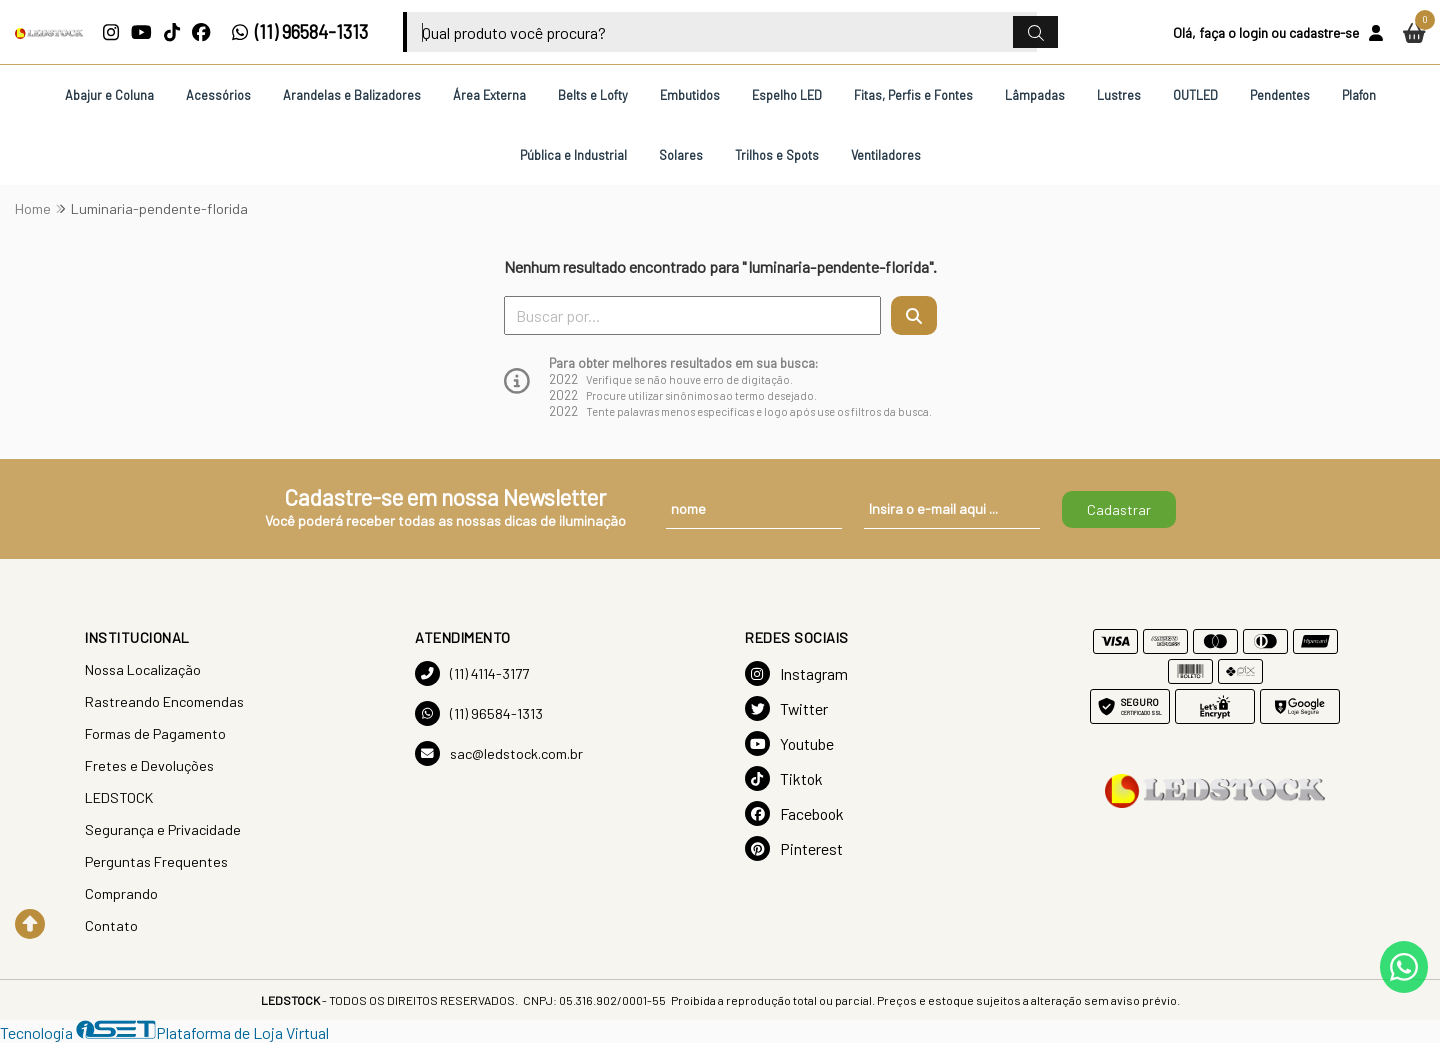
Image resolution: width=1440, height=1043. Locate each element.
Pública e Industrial (573, 155)
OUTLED (1195, 95)
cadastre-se (1324, 32)
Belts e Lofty (593, 95)
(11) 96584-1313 (299, 32)
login (1253, 32)
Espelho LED (787, 95)
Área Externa (489, 95)
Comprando (121, 893)
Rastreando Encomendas (164, 701)
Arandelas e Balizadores (352, 95)
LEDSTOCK (119, 797)
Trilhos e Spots (777, 155)
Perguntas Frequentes (156, 861)
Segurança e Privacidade (163, 829)
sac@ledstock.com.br (499, 753)
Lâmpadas (1035, 95)
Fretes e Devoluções (149, 765)
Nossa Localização (143, 669)
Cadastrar (1119, 509)
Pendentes (1280, 95)
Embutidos (690, 95)
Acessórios (218, 95)
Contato (111, 925)
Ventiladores (886, 155)
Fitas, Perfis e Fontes (913, 95)
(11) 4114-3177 (472, 673)
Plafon (1359, 95)
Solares (681, 155)
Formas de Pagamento (155, 733)
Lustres (1119, 95)
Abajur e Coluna (109, 95)
